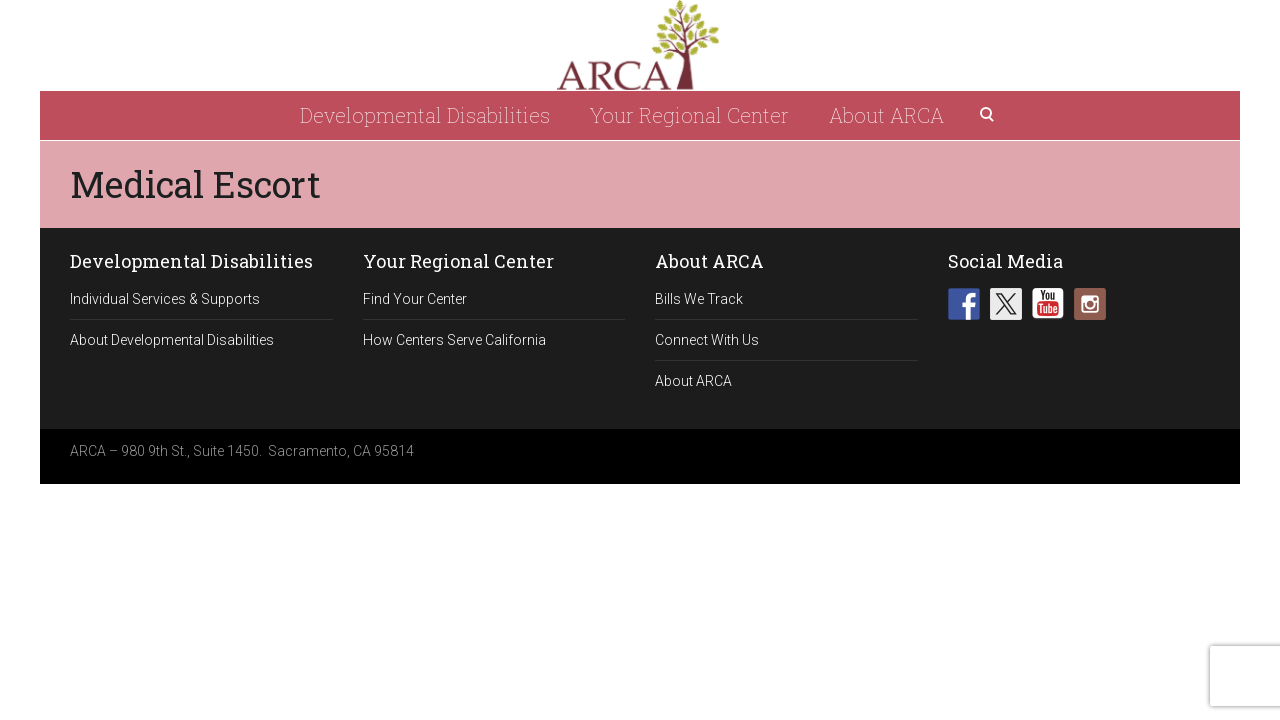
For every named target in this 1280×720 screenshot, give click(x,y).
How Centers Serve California (454, 340)
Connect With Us (707, 340)
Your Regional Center (689, 115)
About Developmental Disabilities (172, 340)
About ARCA (886, 115)
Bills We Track (699, 299)
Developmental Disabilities (425, 115)
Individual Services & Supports (165, 299)
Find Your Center (415, 299)
